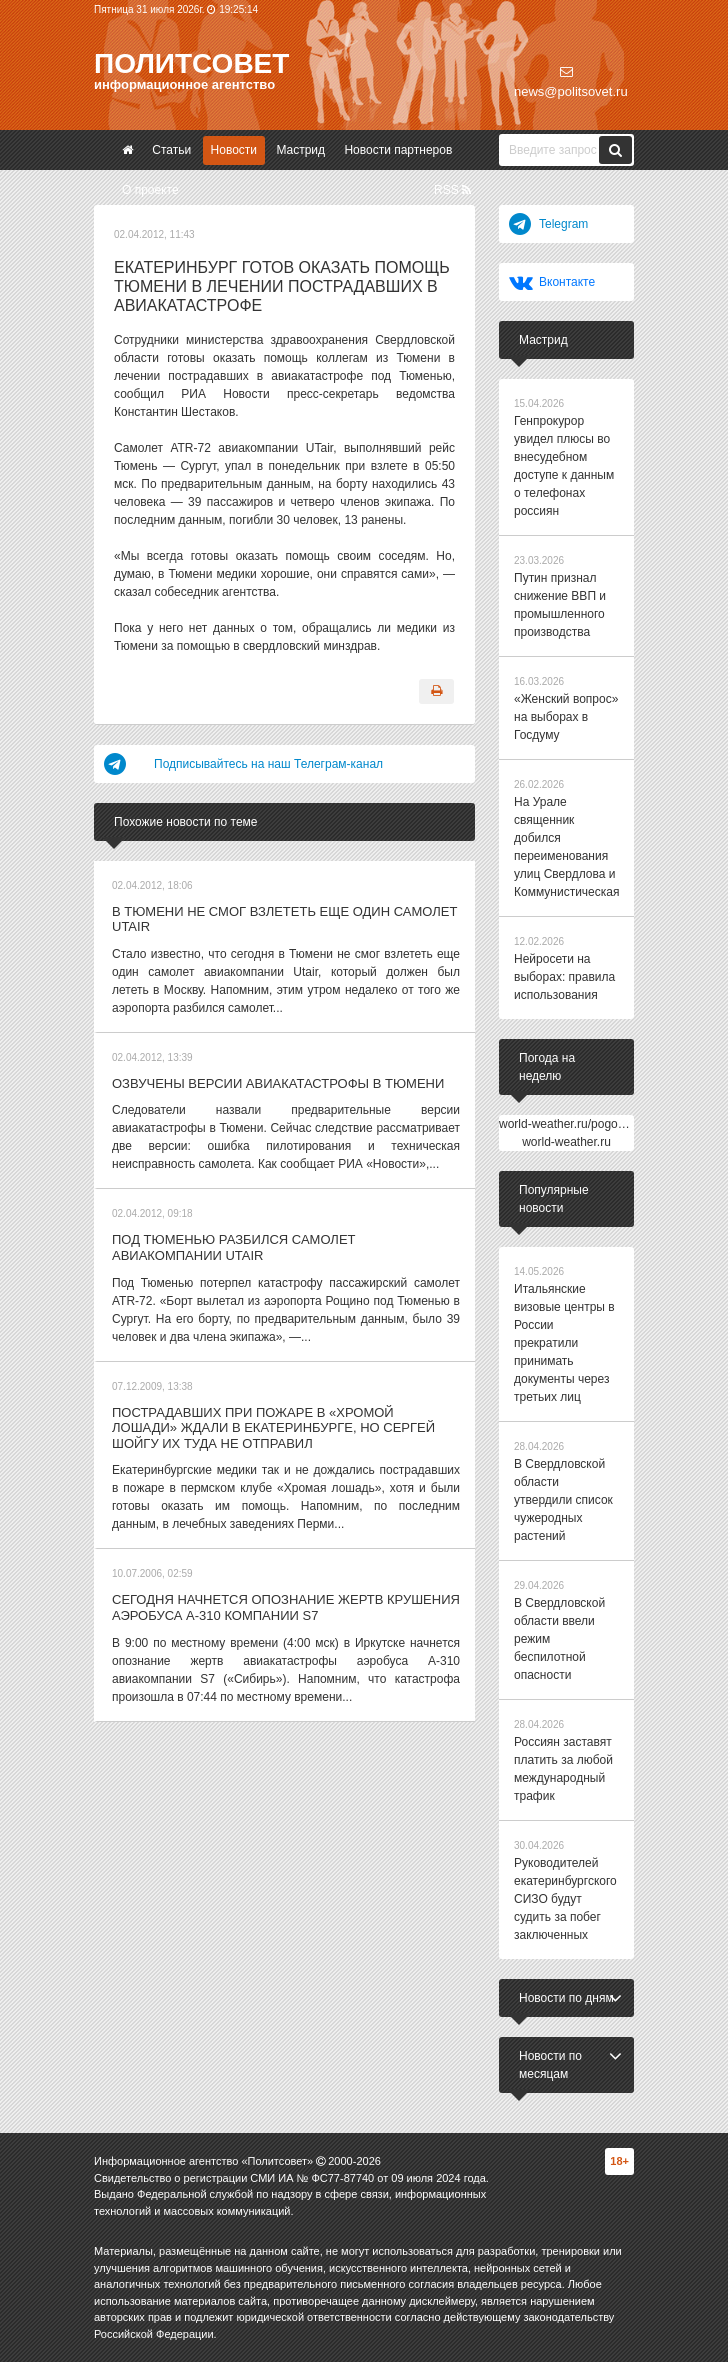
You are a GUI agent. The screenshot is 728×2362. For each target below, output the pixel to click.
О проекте (150, 190)
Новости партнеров (398, 150)
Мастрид (300, 150)
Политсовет (191, 63)
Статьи (171, 150)
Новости (234, 150)
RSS (452, 190)
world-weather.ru (566, 1142)
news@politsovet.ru (571, 82)
